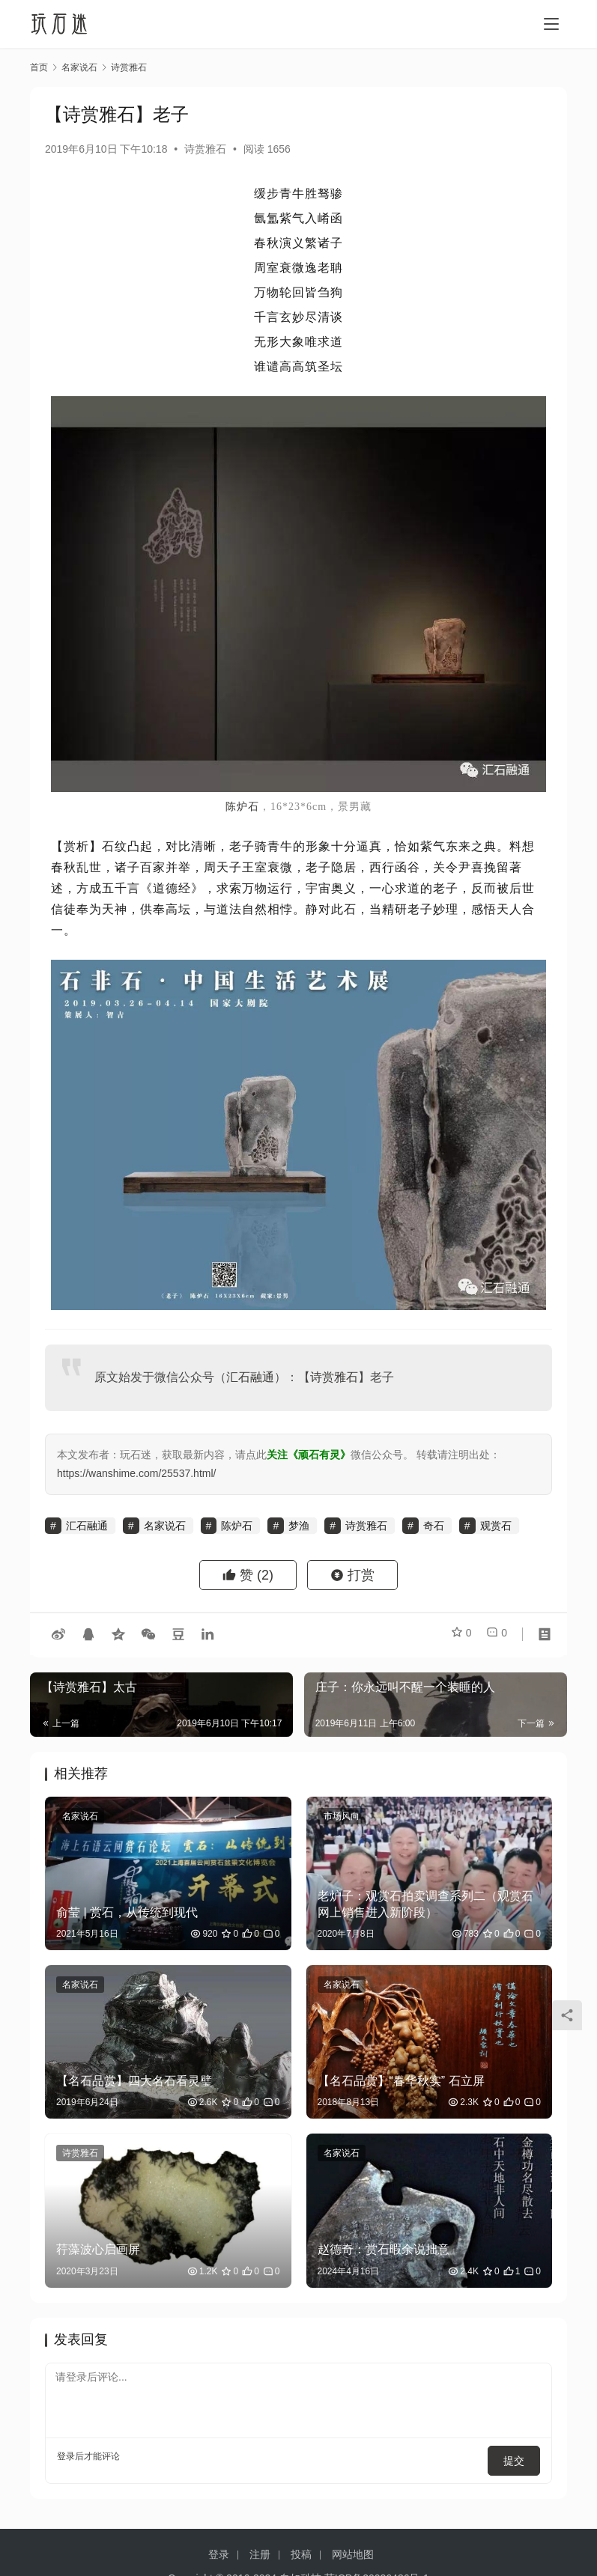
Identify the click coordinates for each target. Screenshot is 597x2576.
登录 (66, 2456)
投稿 (301, 2545)
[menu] (551, 23)
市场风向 (342, 1816)
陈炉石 (242, 806)
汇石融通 (250, 1377)
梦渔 (298, 1526)
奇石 (433, 1526)
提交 (519, 2456)
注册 (259, 2545)
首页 (39, 67)
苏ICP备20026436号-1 (376, 2569)
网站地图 (353, 2545)
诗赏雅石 (205, 149)
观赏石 (496, 1526)
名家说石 (165, 1526)
